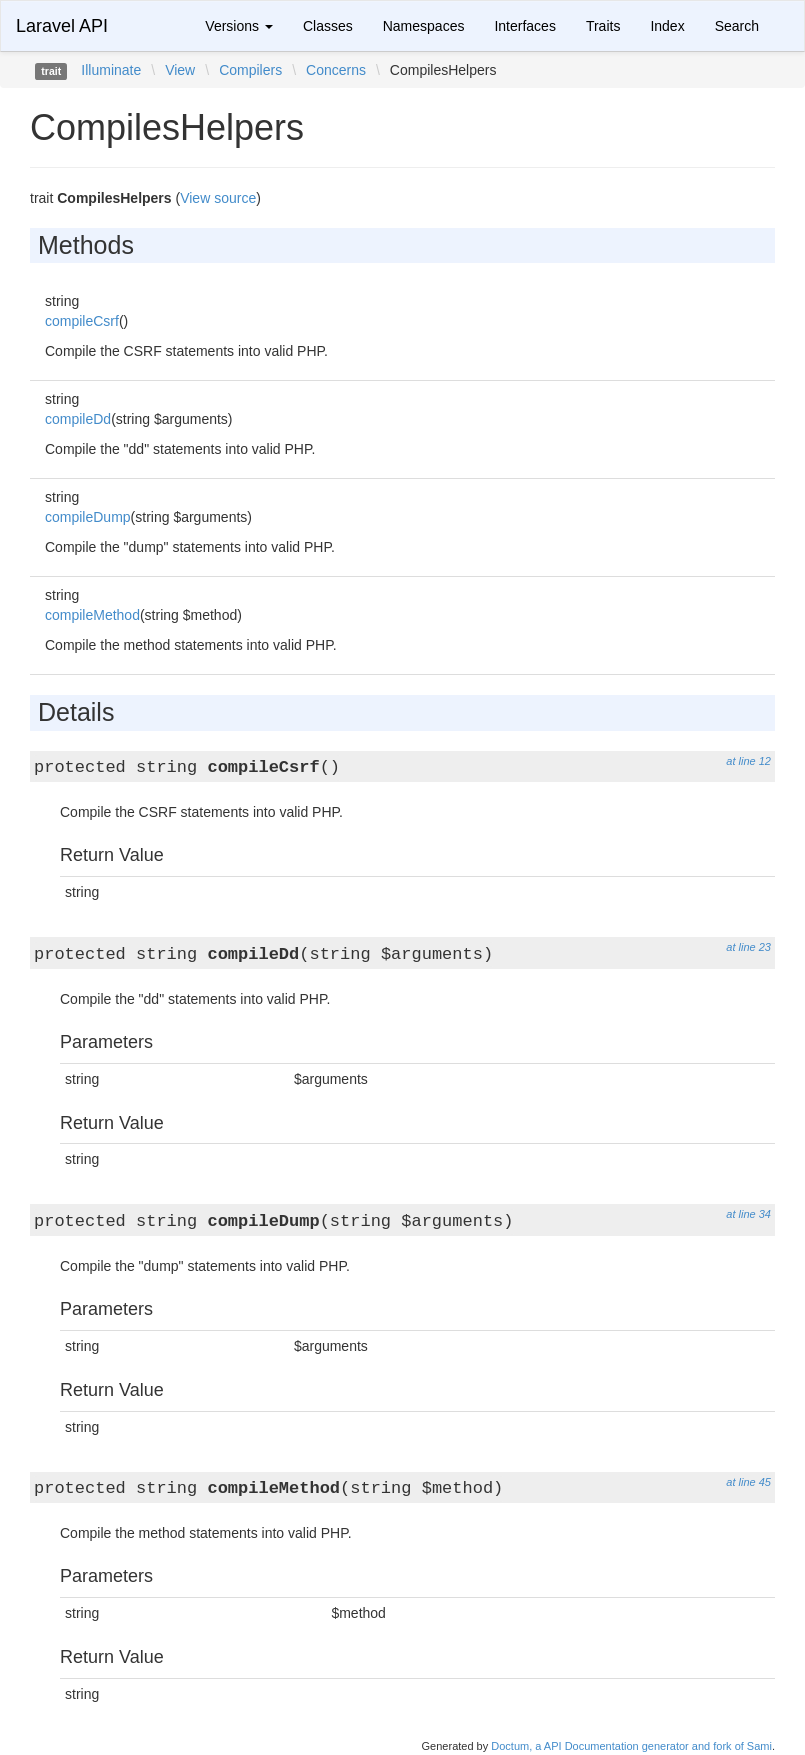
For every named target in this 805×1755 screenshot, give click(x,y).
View (180, 70)
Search (737, 26)
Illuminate (111, 70)
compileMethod (92, 615)
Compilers (250, 70)
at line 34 (748, 1214)
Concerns (336, 70)
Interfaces (524, 26)
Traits (603, 26)
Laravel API (62, 26)
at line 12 (748, 761)
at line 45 (748, 1482)
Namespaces (424, 26)
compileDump (88, 517)
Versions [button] (239, 26)
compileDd (78, 419)
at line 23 (748, 947)
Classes (328, 26)
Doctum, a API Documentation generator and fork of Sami (631, 1746)
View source (218, 198)
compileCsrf (82, 321)
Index (667, 26)
